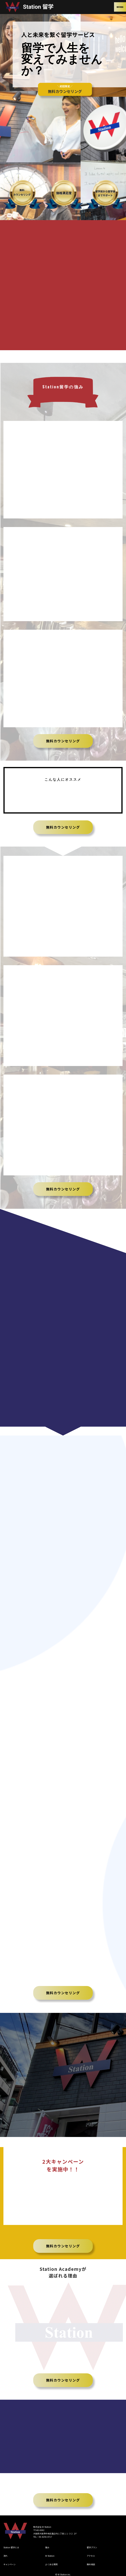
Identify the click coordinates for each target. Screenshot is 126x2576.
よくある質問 (51, 2564)
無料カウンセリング (65, 89)
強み (47, 2547)
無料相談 (120, 7)
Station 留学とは (11, 2547)
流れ (5, 2555)
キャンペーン (9, 2564)
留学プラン (92, 2547)
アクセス (91, 2555)
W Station (49, 2555)
